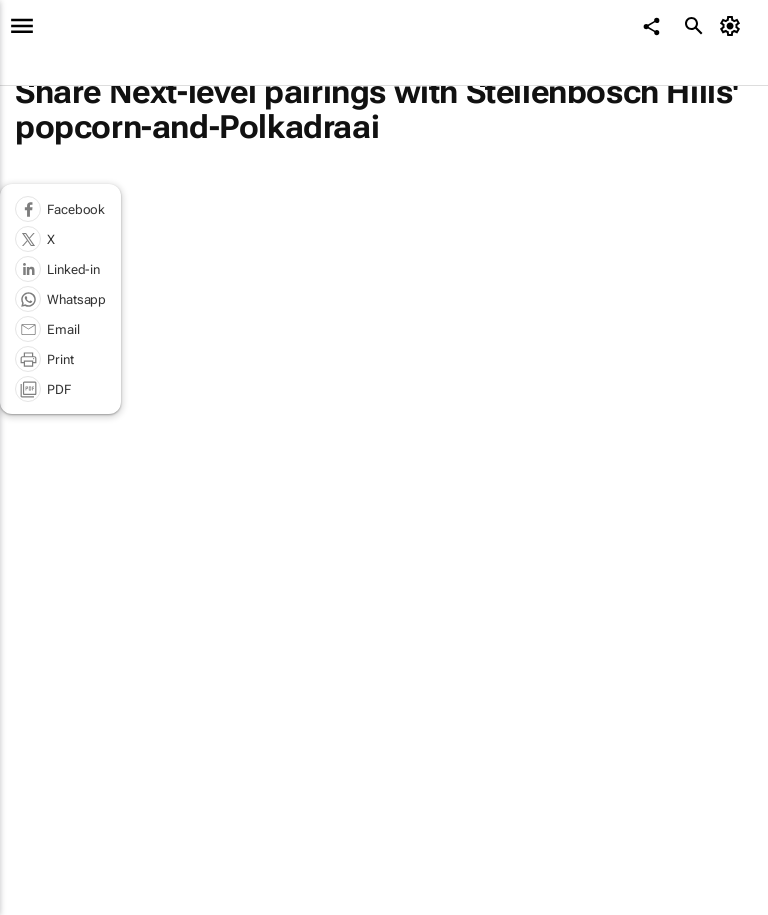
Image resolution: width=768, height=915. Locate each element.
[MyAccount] (733, 26)
